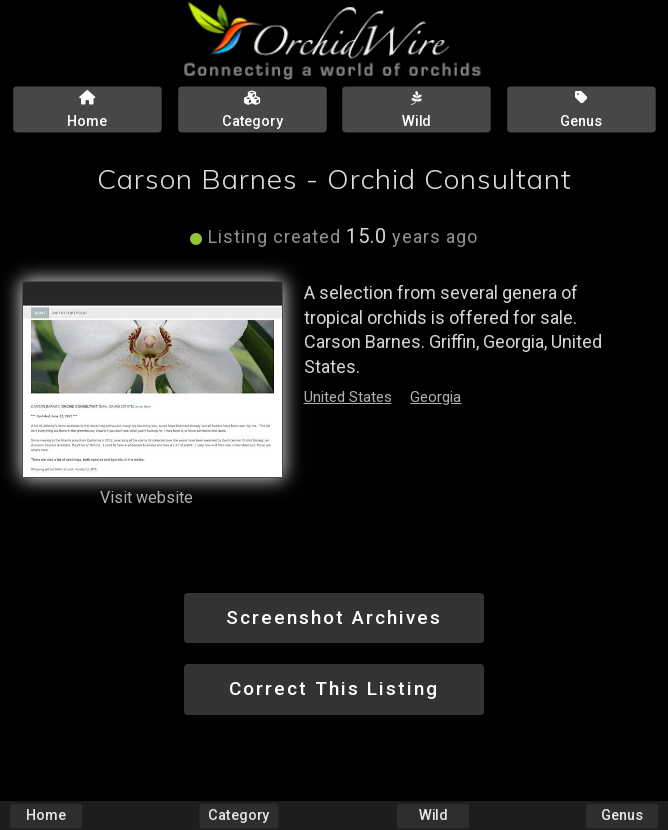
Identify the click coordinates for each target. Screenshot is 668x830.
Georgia (435, 397)
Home (46, 815)
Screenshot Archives (334, 617)
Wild (433, 815)
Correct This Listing (334, 688)
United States (348, 397)
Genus (622, 815)
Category (239, 815)
